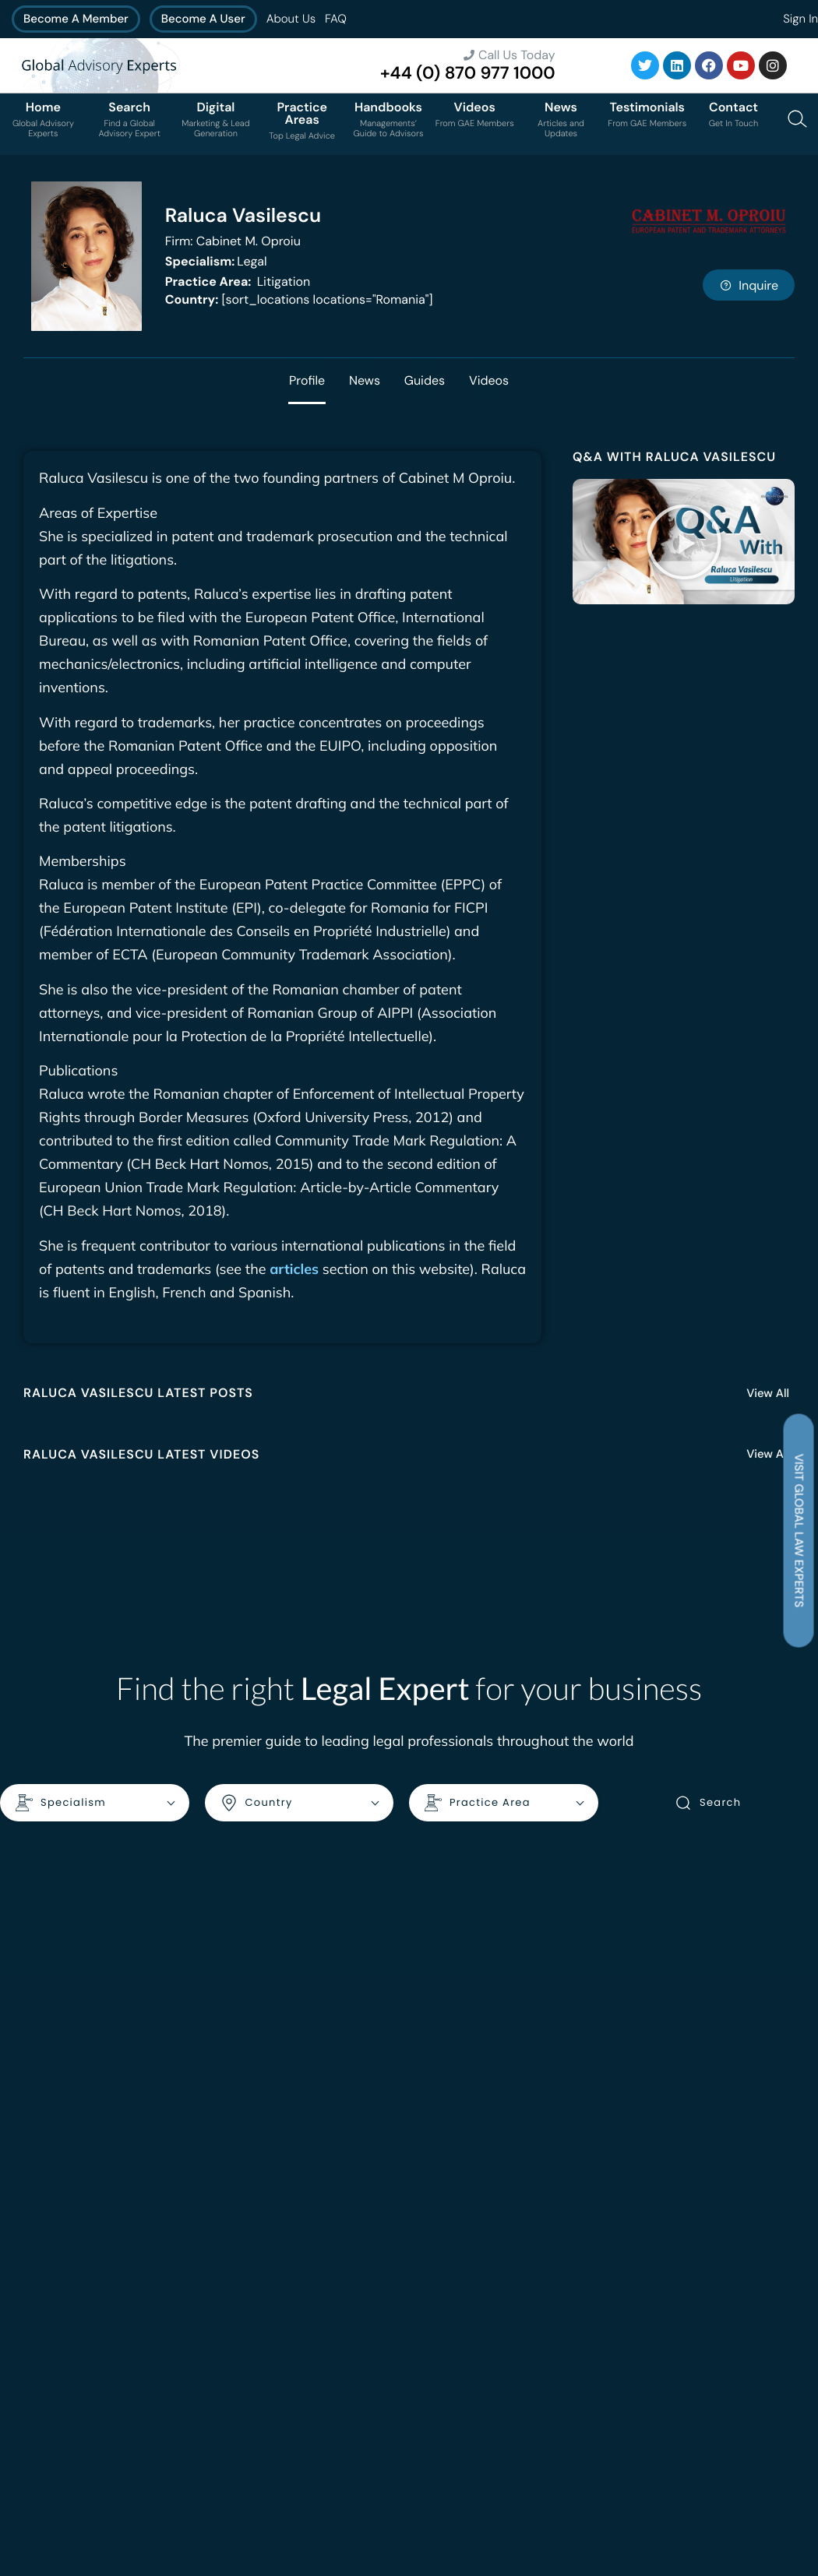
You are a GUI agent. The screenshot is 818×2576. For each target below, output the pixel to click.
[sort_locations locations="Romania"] (299, 299)
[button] (684, 542)
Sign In (800, 18)
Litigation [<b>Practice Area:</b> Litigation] (238, 281)
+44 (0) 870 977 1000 (467, 73)
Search (708, 1803)
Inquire (748, 285)
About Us (291, 18)
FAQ (336, 18)
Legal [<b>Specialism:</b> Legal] (216, 261)
